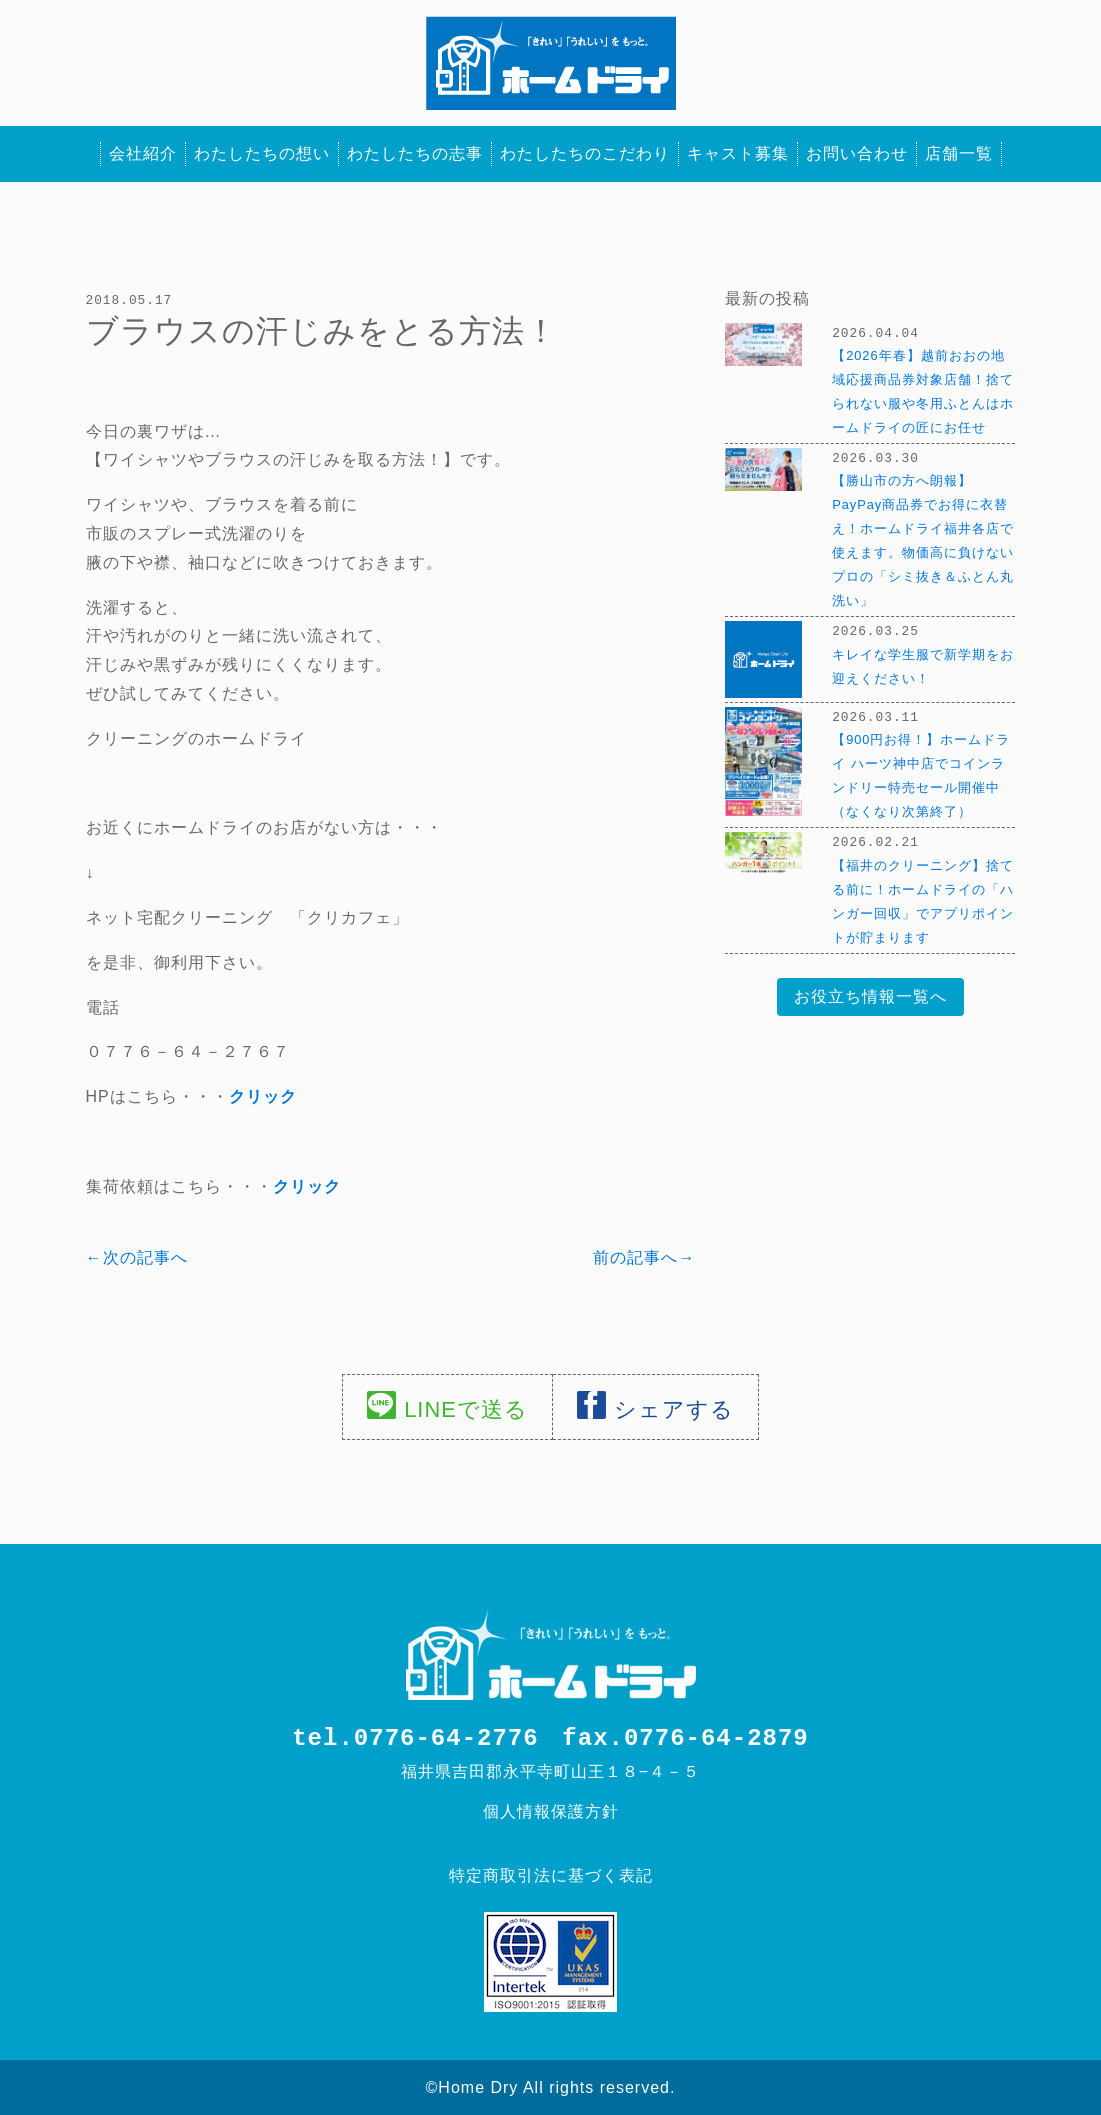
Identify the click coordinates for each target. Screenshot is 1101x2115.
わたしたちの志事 (415, 153)
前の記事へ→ (644, 1256)
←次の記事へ (137, 1256)
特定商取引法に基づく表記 (551, 1874)
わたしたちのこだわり (585, 153)
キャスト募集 (738, 153)
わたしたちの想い (262, 153)
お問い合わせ (857, 153)
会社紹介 (143, 153)
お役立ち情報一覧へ (870, 992)
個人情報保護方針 (551, 1810)
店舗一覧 (959, 153)
